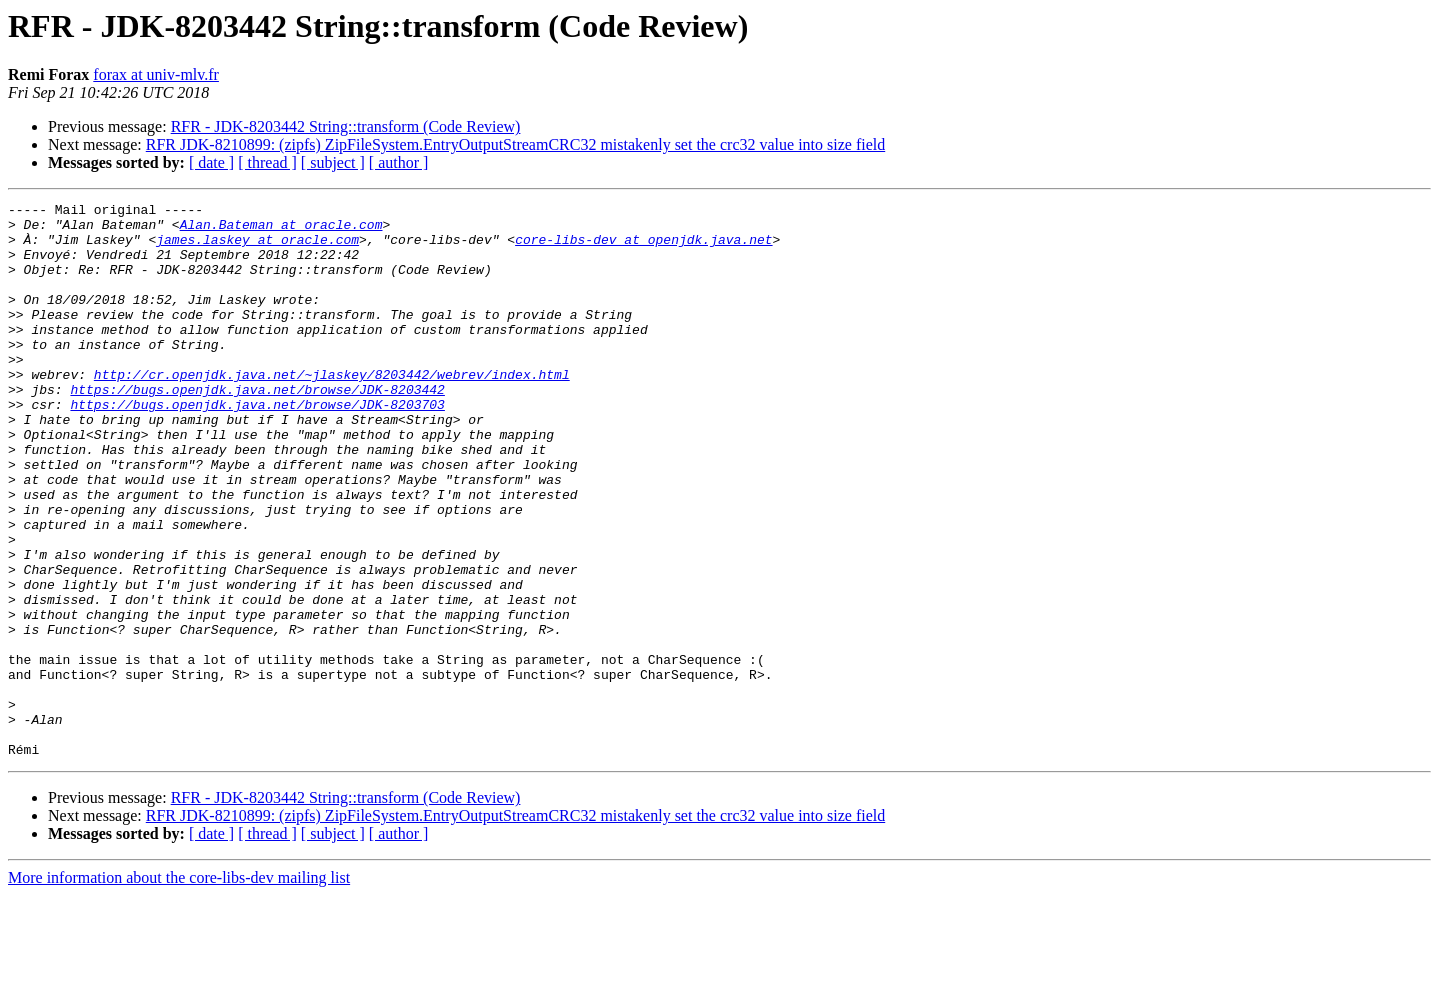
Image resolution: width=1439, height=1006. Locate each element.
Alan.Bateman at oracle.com (281, 230)
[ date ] (211, 162)
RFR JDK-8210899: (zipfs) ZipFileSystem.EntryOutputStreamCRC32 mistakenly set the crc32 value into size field (515, 144)
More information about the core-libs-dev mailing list (179, 988)
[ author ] (399, 162)
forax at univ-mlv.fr (156, 74)
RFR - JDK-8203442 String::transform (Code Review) (346, 126)
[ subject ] (333, 162)
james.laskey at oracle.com (257, 248)
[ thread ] (267, 162)
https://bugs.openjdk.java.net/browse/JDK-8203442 (257, 428)
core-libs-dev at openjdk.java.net (643, 248)
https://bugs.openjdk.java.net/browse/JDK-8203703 (257, 446)
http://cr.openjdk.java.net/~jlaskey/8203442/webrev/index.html (332, 410)
